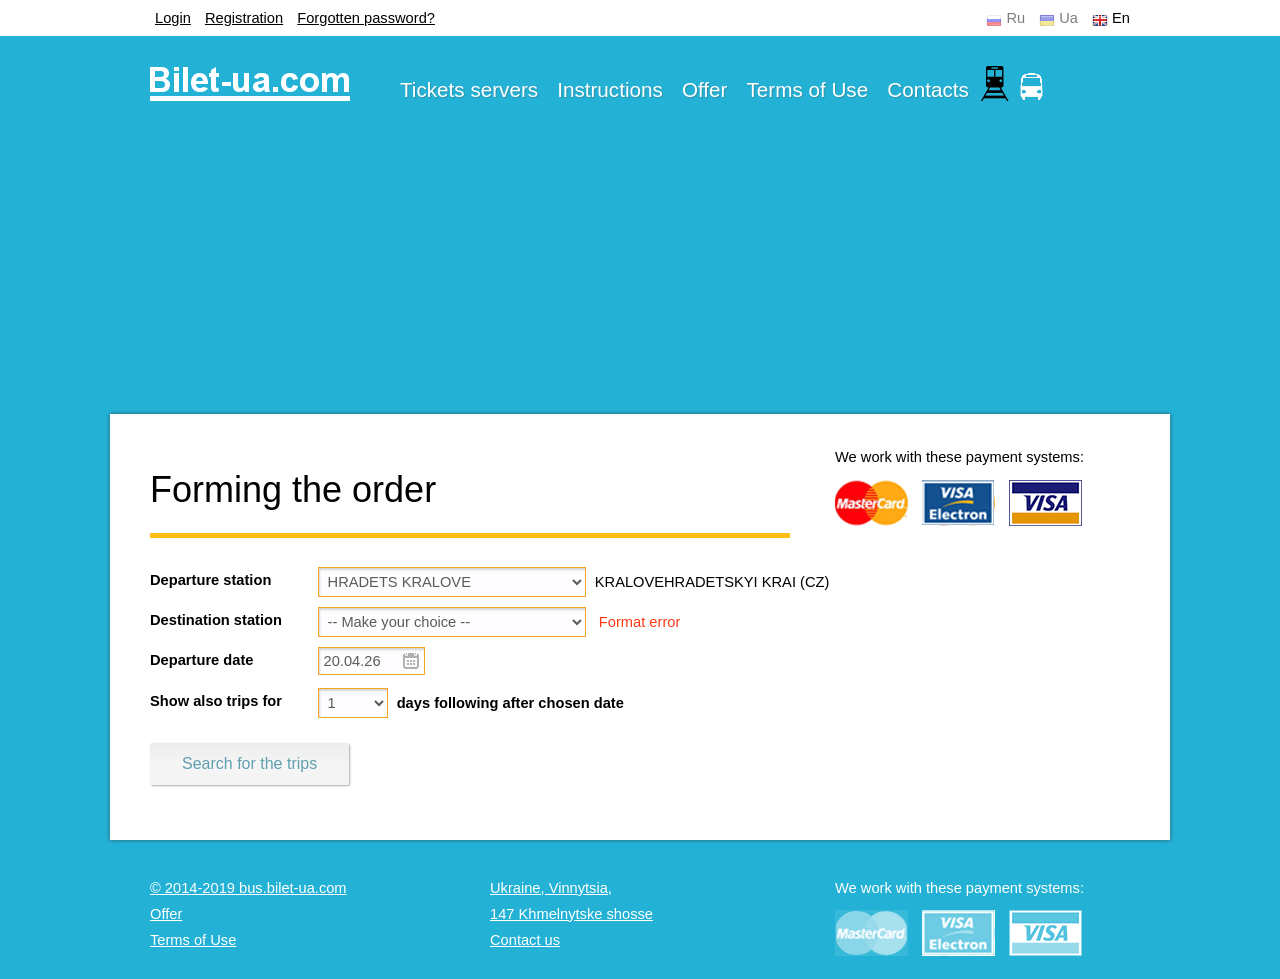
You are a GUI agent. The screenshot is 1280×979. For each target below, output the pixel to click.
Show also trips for (216, 701)
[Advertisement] (640, 274)
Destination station (216, 620)
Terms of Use (808, 89)
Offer (705, 89)
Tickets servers (469, 89)
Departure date (201, 660)
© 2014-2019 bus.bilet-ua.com (248, 888)
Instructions (610, 89)
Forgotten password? (366, 18)
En (1121, 18)
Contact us (525, 940)
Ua (1068, 18)
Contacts (928, 89)
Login (173, 18)
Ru (1015, 18)
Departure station (210, 580)
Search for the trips (249, 763)
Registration (244, 18)
